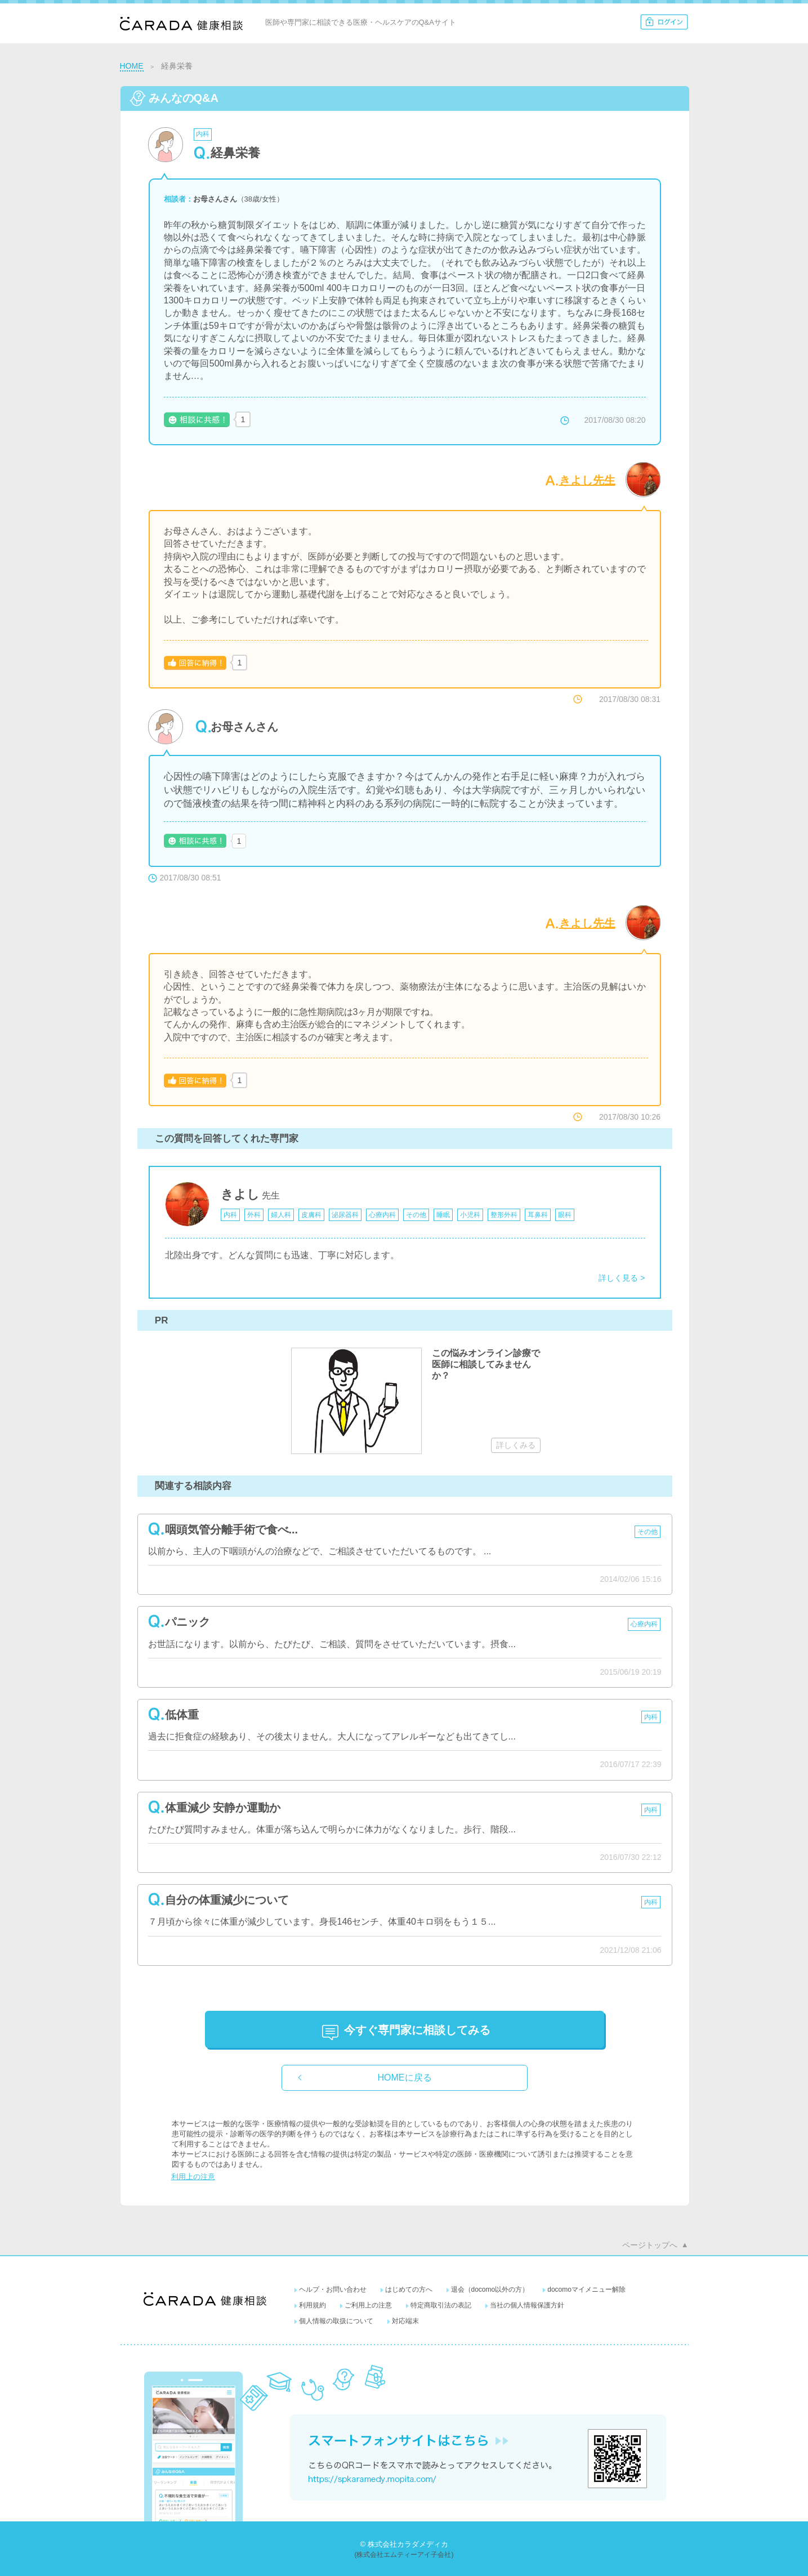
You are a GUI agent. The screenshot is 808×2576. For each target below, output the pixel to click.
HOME (132, 65)
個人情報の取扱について (336, 2321)
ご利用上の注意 (368, 2305)
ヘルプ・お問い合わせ (333, 2289)
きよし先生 (587, 480)
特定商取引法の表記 (440, 2305)
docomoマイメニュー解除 (586, 2289)
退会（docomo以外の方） (490, 2289)
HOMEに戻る (405, 2077)
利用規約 (312, 2305)
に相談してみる (417, 2030)
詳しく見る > (622, 1277)
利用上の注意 (193, 2176)
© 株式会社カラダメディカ (404, 2544)
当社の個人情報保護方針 (527, 2305)
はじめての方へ (408, 2289)
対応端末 (405, 2321)
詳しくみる (515, 1445)
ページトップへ (649, 2244)
